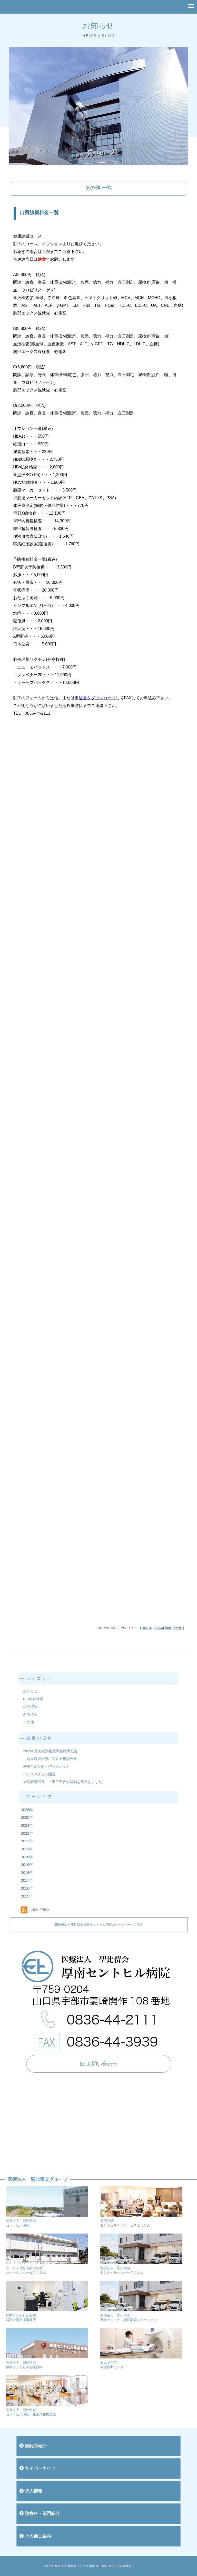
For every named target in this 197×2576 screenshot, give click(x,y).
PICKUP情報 (162, 1628)
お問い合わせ (98, 2064)
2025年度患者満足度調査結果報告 (50, 1751)
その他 (177, 1628)
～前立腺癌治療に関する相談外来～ (52, 1759)
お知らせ (146, 1628)
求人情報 (30, 1707)
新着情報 (30, 1714)
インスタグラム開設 (39, 1774)
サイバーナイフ (37, 2468)
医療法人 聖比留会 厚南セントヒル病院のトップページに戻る (99, 1924)
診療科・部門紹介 (39, 2513)
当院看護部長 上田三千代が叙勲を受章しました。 (64, 1782)
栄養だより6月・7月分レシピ (46, 1766)
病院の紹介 (33, 2445)
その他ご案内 (35, 2536)
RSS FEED (40, 1910)
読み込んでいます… (95, 1150)
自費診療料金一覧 (39, 212)
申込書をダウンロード (95, 698)
